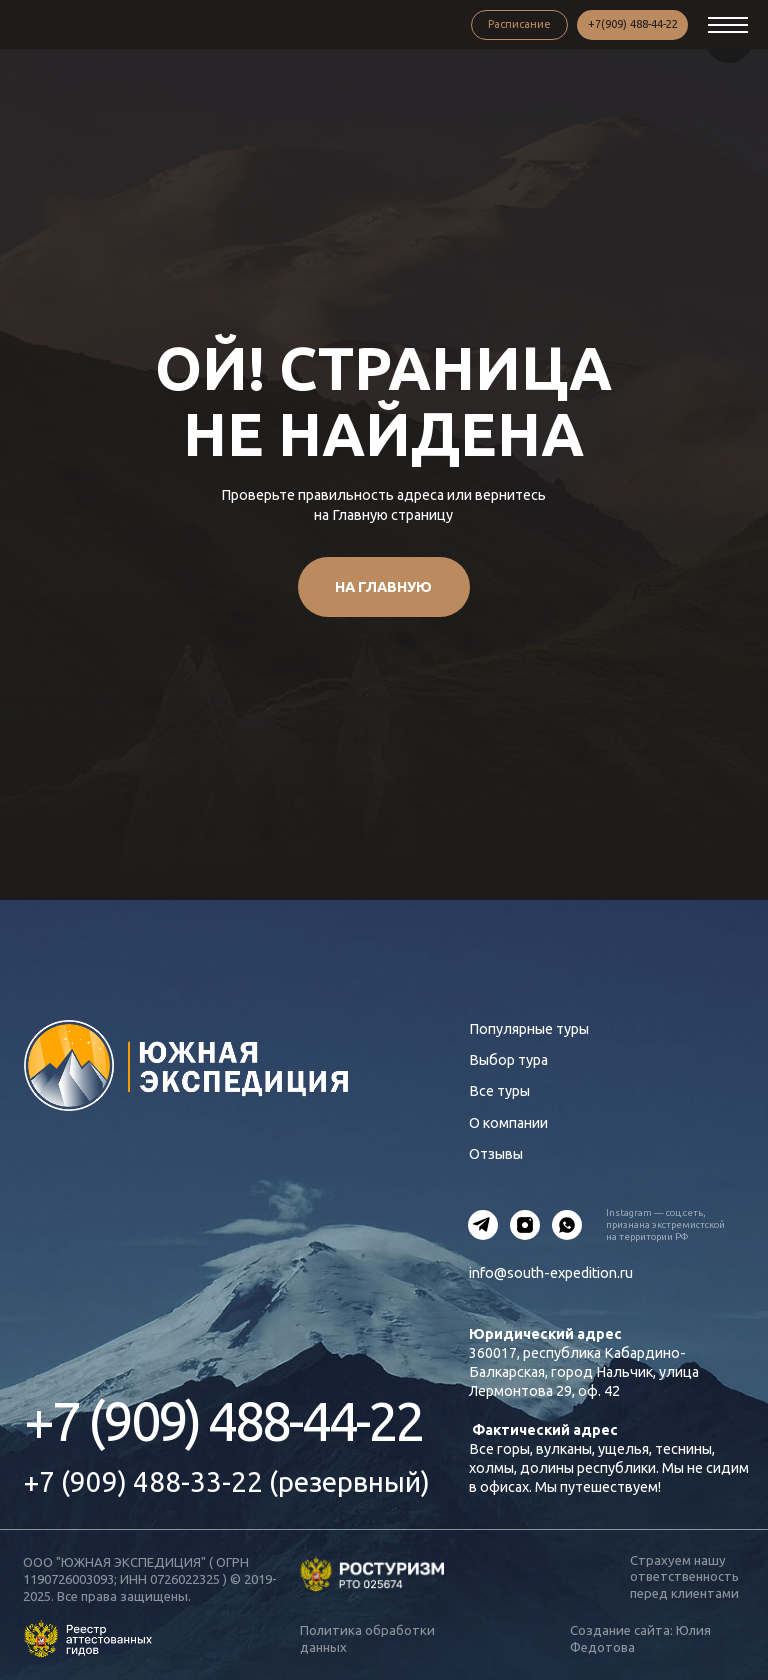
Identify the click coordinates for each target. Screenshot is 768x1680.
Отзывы (496, 1154)
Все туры (499, 1091)
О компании (508, 1123)
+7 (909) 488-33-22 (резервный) (227, 1481)
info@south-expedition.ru (551, 1273)
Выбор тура (508, 1060)
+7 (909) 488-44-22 (223, 1421)
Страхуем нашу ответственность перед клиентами (684, 1577)
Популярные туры (529, 1029)
